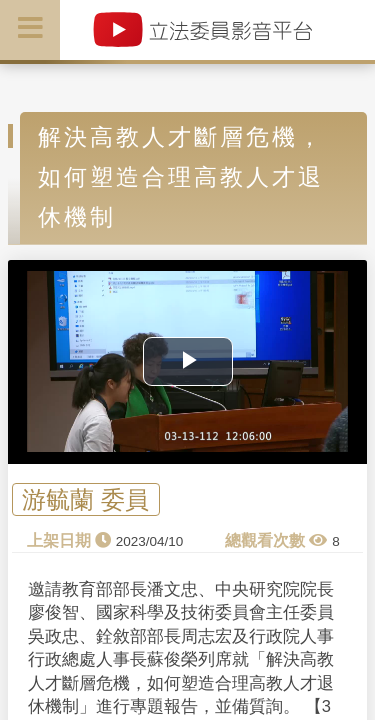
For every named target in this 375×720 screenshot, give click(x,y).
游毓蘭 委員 (85, 499)
